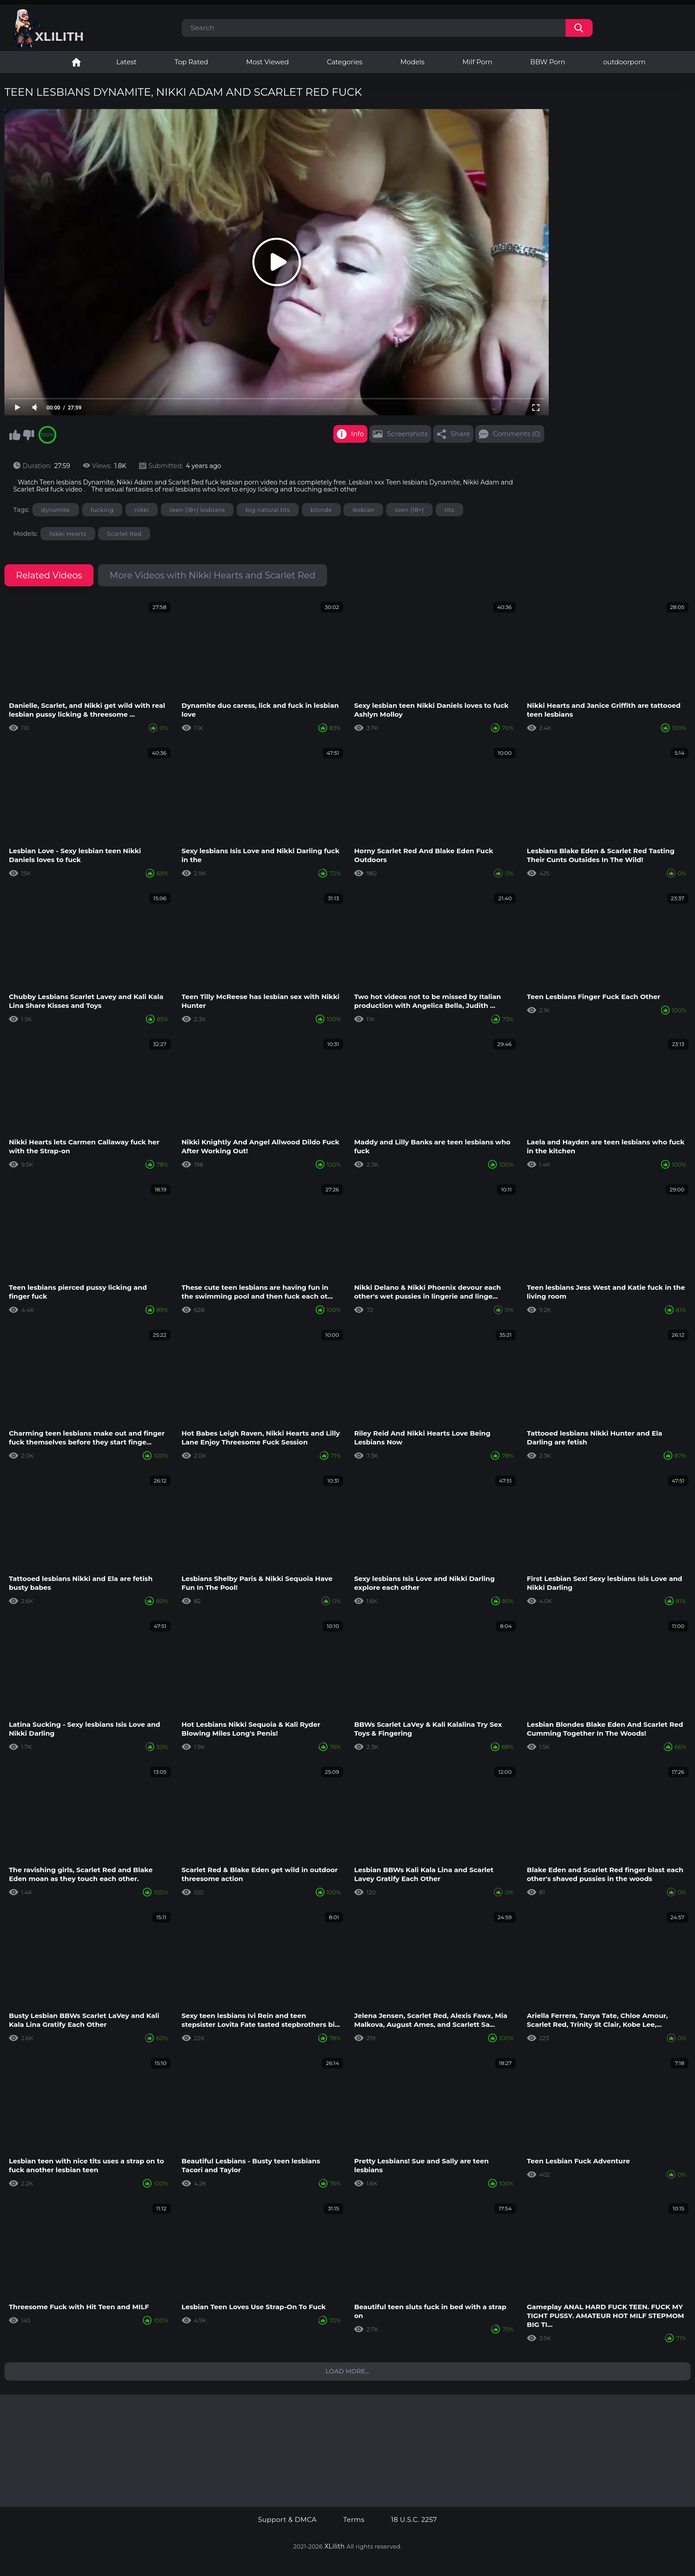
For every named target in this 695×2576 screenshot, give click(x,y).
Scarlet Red (124, 533)
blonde (321, 509)
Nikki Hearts (67, 533)
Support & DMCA (287, 2520)
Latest (126, 62)
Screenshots (407, 433)
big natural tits (268, 509)
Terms (353, 2520)
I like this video (14, 435)
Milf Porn (477, 62)
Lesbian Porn (76, 62)
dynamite (55, 509)
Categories (344, 62)
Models (412, 62)
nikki (141, 509)
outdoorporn (624, 62)
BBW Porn (547, 62)
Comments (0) (517, 433)
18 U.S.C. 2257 (414, 2520)
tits (449, 509)
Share (460, 433)
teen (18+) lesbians (197, 509)
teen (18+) (409, 509)
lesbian (363, 509)
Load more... (347, 2371)
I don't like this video (28, 435)
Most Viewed (267, 62)
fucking (102, 509)
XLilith (334, 2546)
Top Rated (191, 62)
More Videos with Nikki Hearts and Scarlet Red (212, 575)
